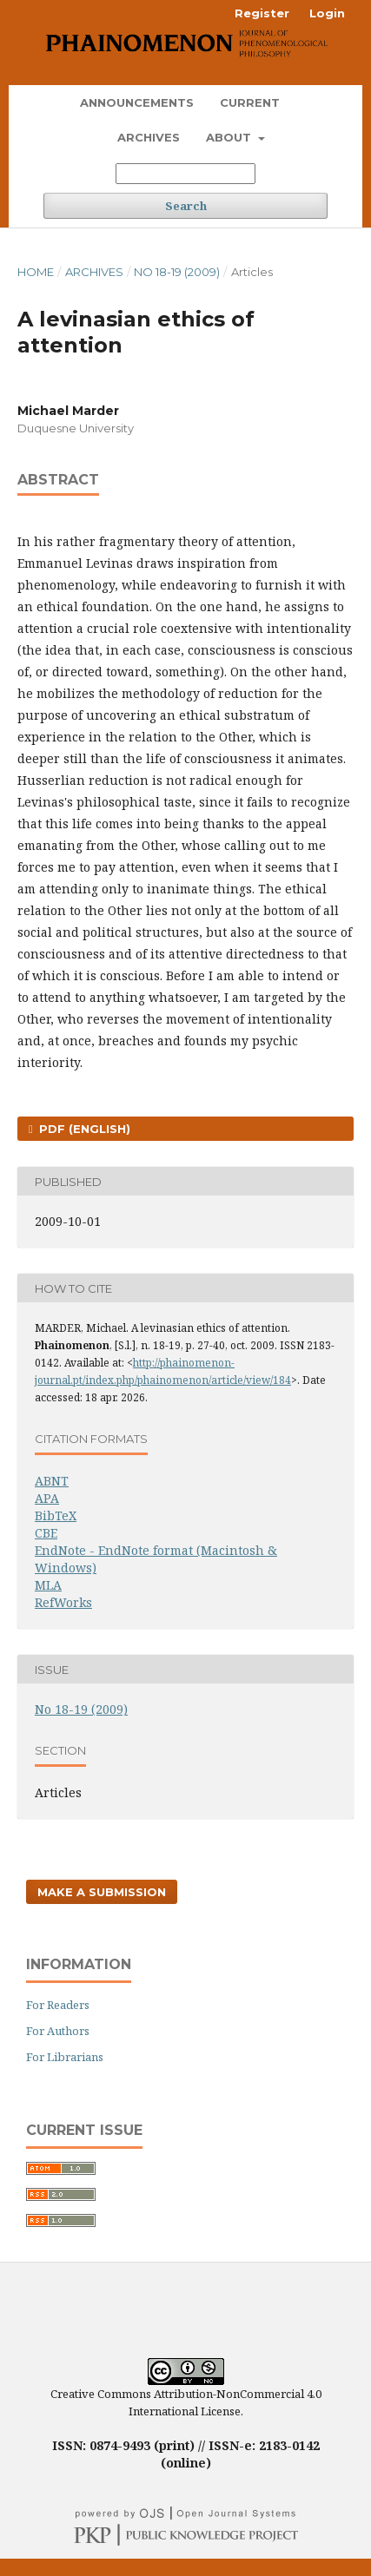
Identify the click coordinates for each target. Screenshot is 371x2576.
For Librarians (64, 2057)
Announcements (137, 102)
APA (47, 1498)
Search (186, 206)
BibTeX (55, 1515)
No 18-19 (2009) (177, 272)
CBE (46, 1533)
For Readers (57, 2005)
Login (327, 13)
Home (35, 272)
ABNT (52, 1480)
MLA (48, 1585)
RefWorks (63, 1602)
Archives (148, 137)
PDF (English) (83, 1129)
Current (250, 102)
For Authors (57, 2031)
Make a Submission (101, 1892)
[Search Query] (185, 173)
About (230, 137)
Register (262, 13)
